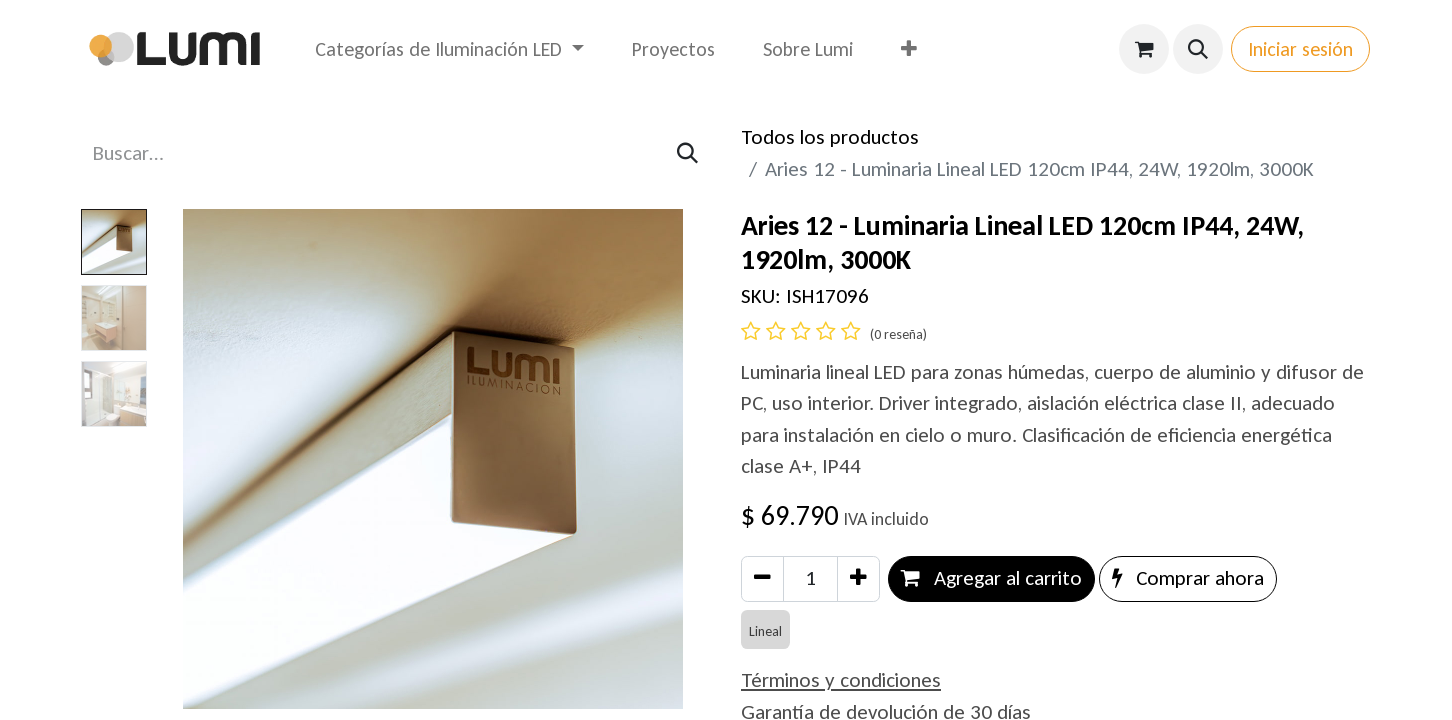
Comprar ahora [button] (1188, 578)
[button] (1198, 49)
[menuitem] (449, 49)
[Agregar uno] (858, 579)
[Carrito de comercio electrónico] (1144, 49)
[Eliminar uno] (762, 579)
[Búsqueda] (687, 154)
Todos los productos (830, 137)
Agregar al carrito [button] (991, 578)
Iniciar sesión (1300, 49)
